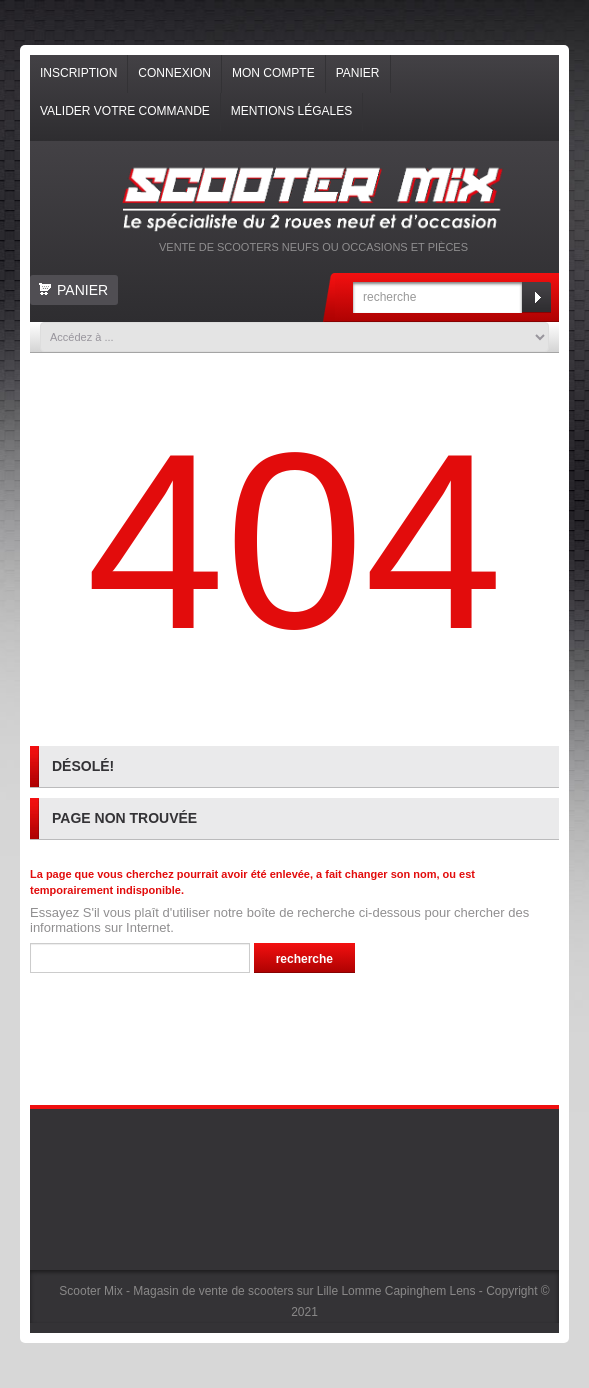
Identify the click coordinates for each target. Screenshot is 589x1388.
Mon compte (273, 73)
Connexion (174, 73)
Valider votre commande (125, 111)
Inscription (78, 73)
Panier (358, 73)
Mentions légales (291, 111)
